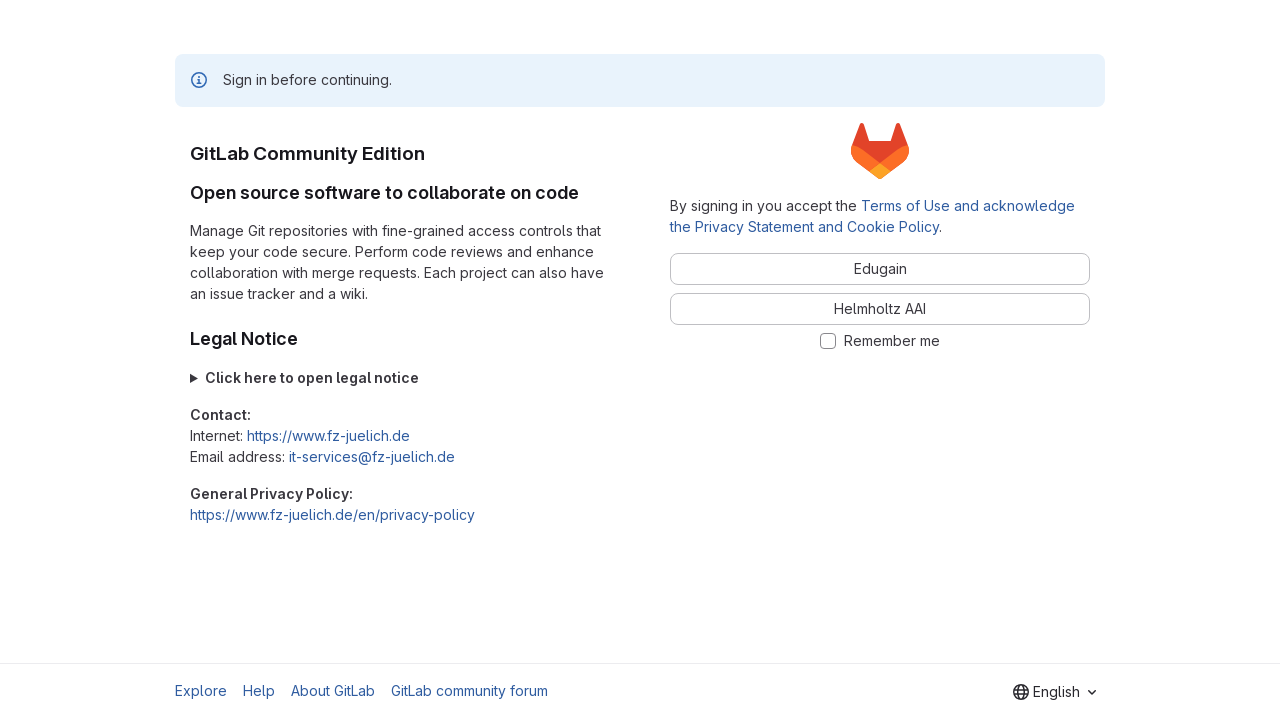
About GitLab (333, 690)
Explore (201, 690)
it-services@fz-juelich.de (372, 456)
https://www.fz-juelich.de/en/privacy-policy (332, 514)
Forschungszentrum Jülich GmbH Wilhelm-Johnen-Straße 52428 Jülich (400, 377)
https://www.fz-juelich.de (328, 435)
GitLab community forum (469, 690)
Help (259, 690)
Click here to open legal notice (312, 377)
